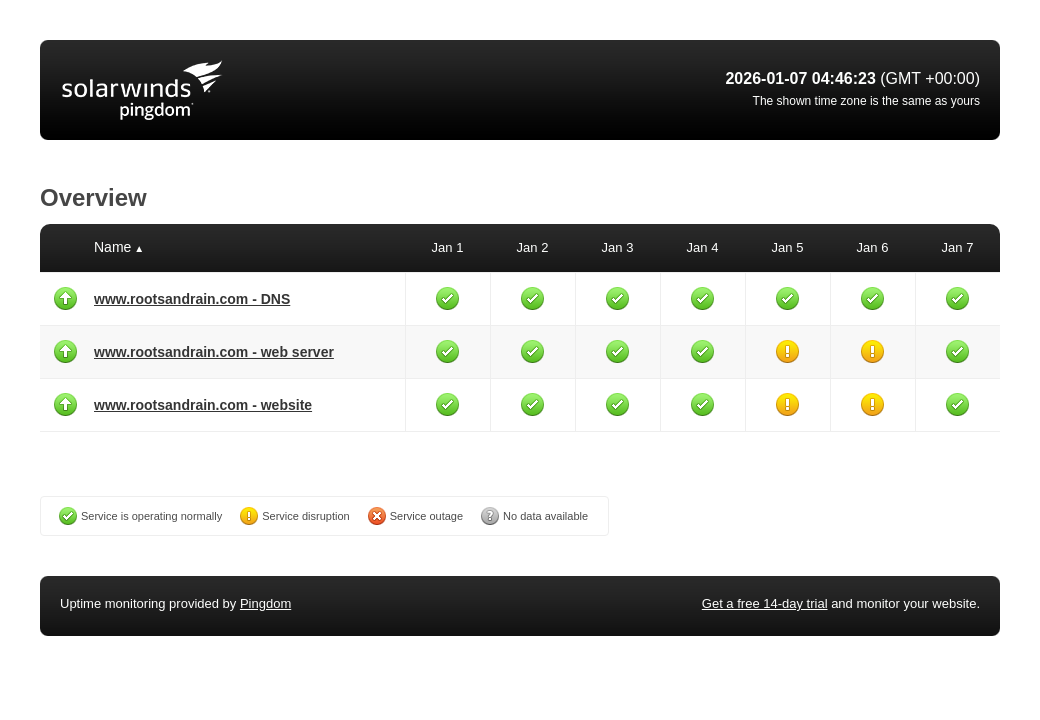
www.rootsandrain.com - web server (214, 352)
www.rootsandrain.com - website (203, 405)
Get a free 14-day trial (765, 603)
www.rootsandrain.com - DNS (192, 299)
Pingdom (265, 603)
